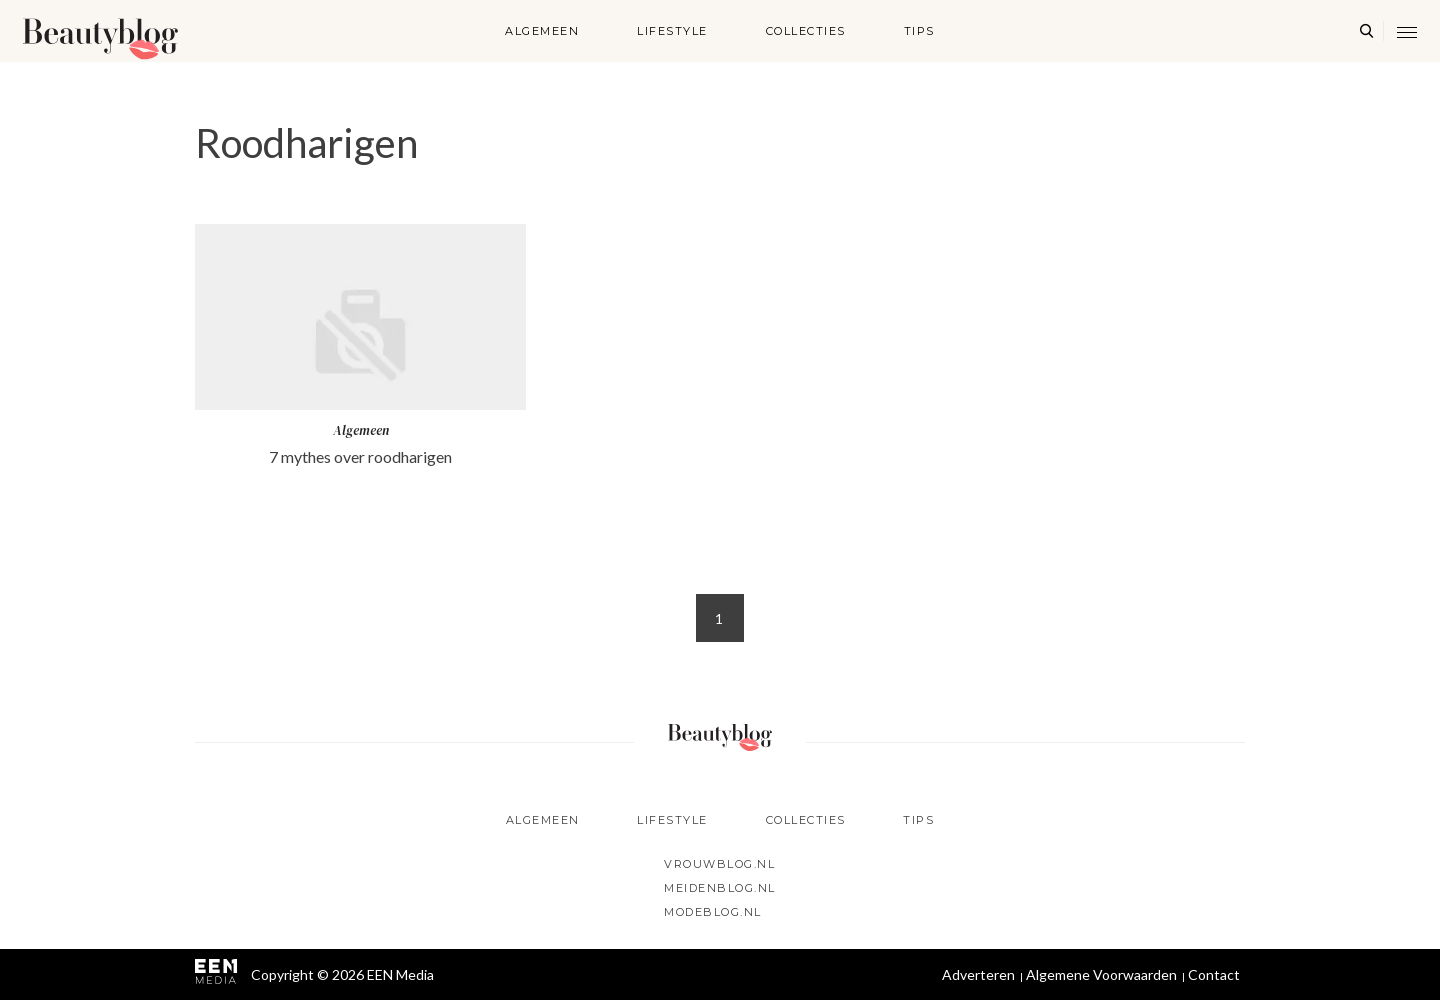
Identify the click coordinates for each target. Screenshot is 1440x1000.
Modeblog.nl (713, 912)
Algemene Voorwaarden (1101, 974)
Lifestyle (672, 31)
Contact (1214, 974)
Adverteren (978, 974)
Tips (919, 31)
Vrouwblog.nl (719, 864)
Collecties (806, 31)
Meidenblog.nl (720, 888)
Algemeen (542, 31)
